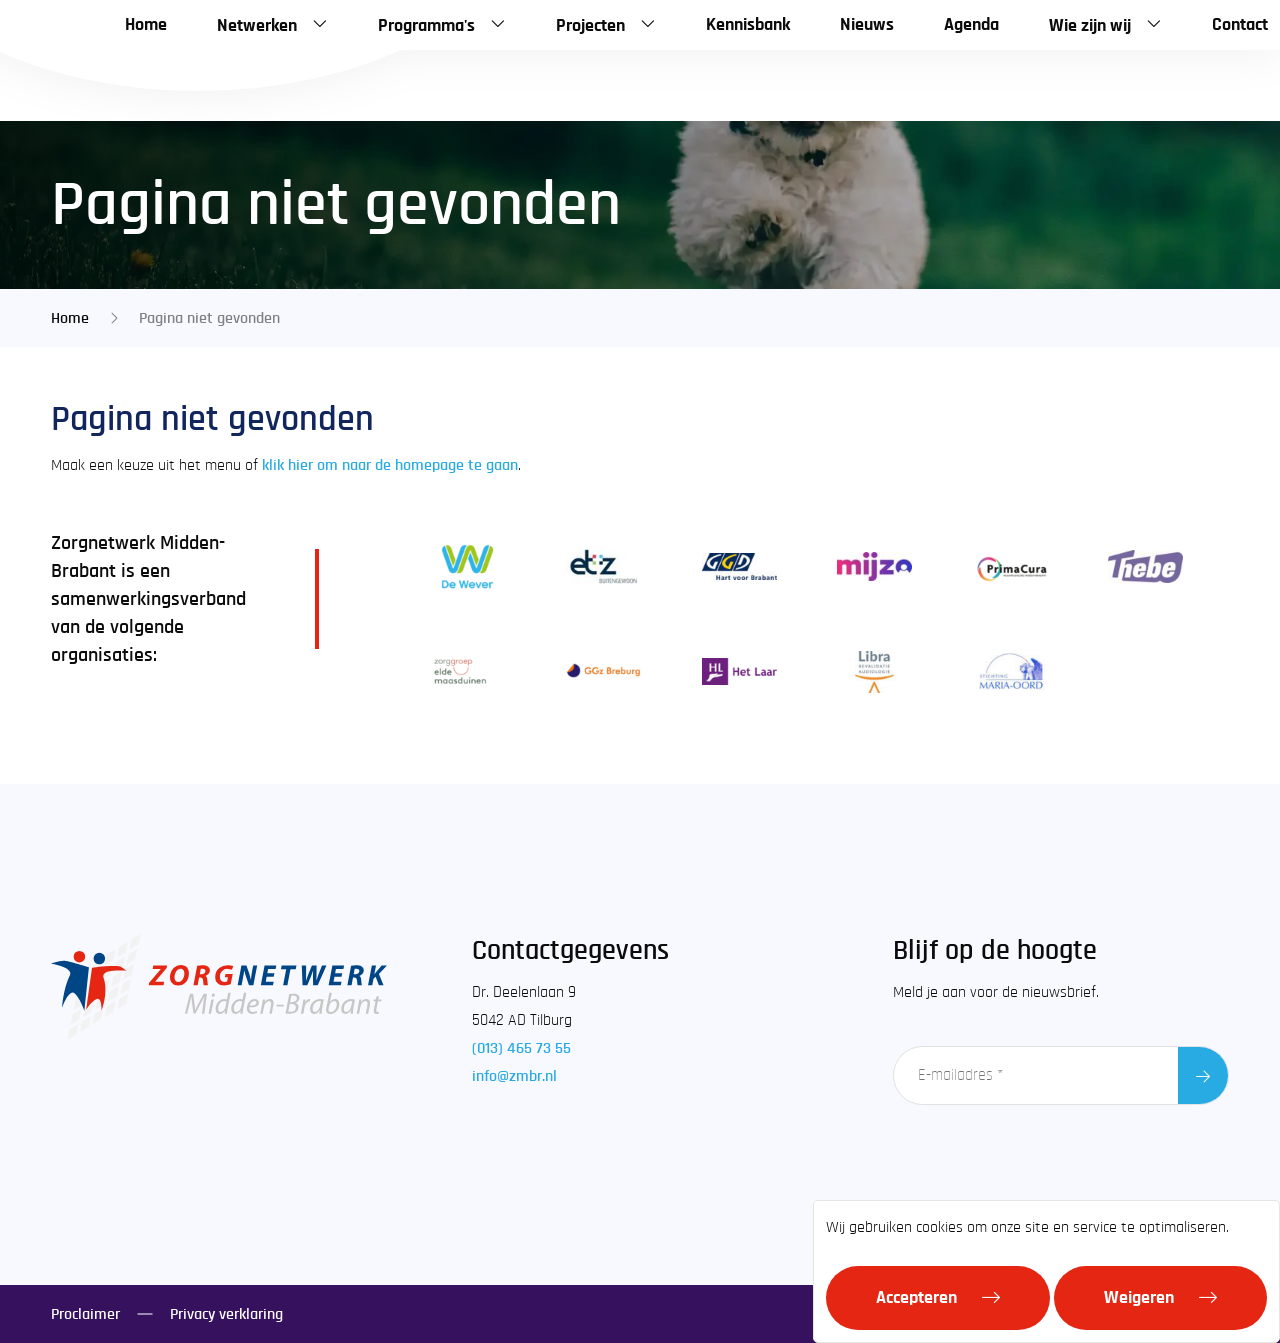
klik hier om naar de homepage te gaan (390, 465)
